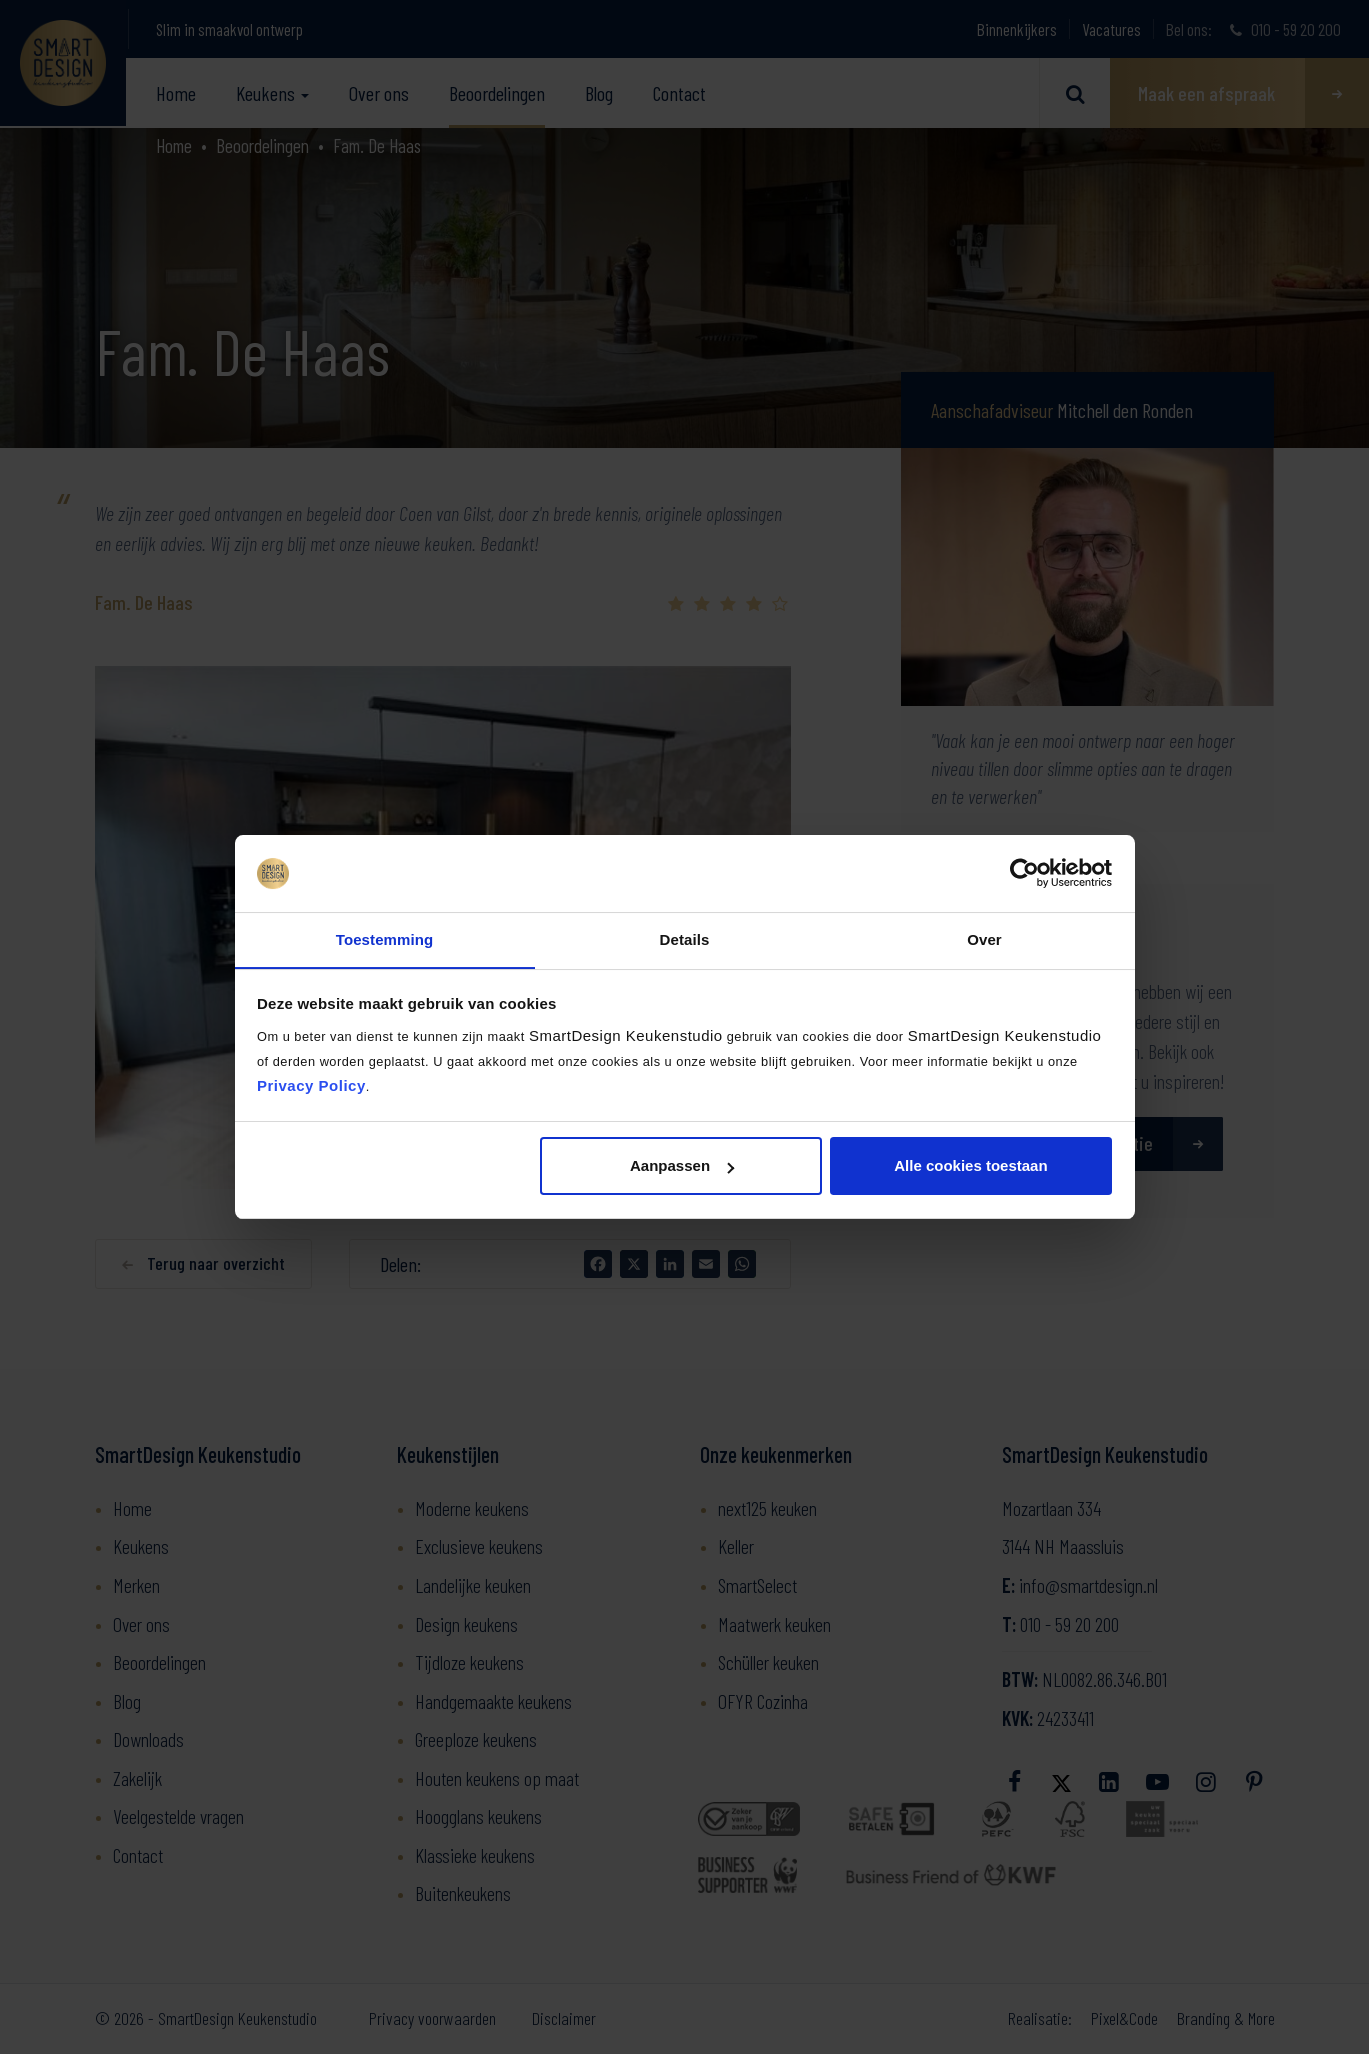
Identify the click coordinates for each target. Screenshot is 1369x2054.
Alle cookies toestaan (970, 1166)
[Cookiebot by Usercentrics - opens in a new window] (1024, 873)
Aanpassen (682, 1166)
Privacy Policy (311, 1085)
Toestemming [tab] (385, 938)
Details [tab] (685, 938)
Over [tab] (984, 938)
